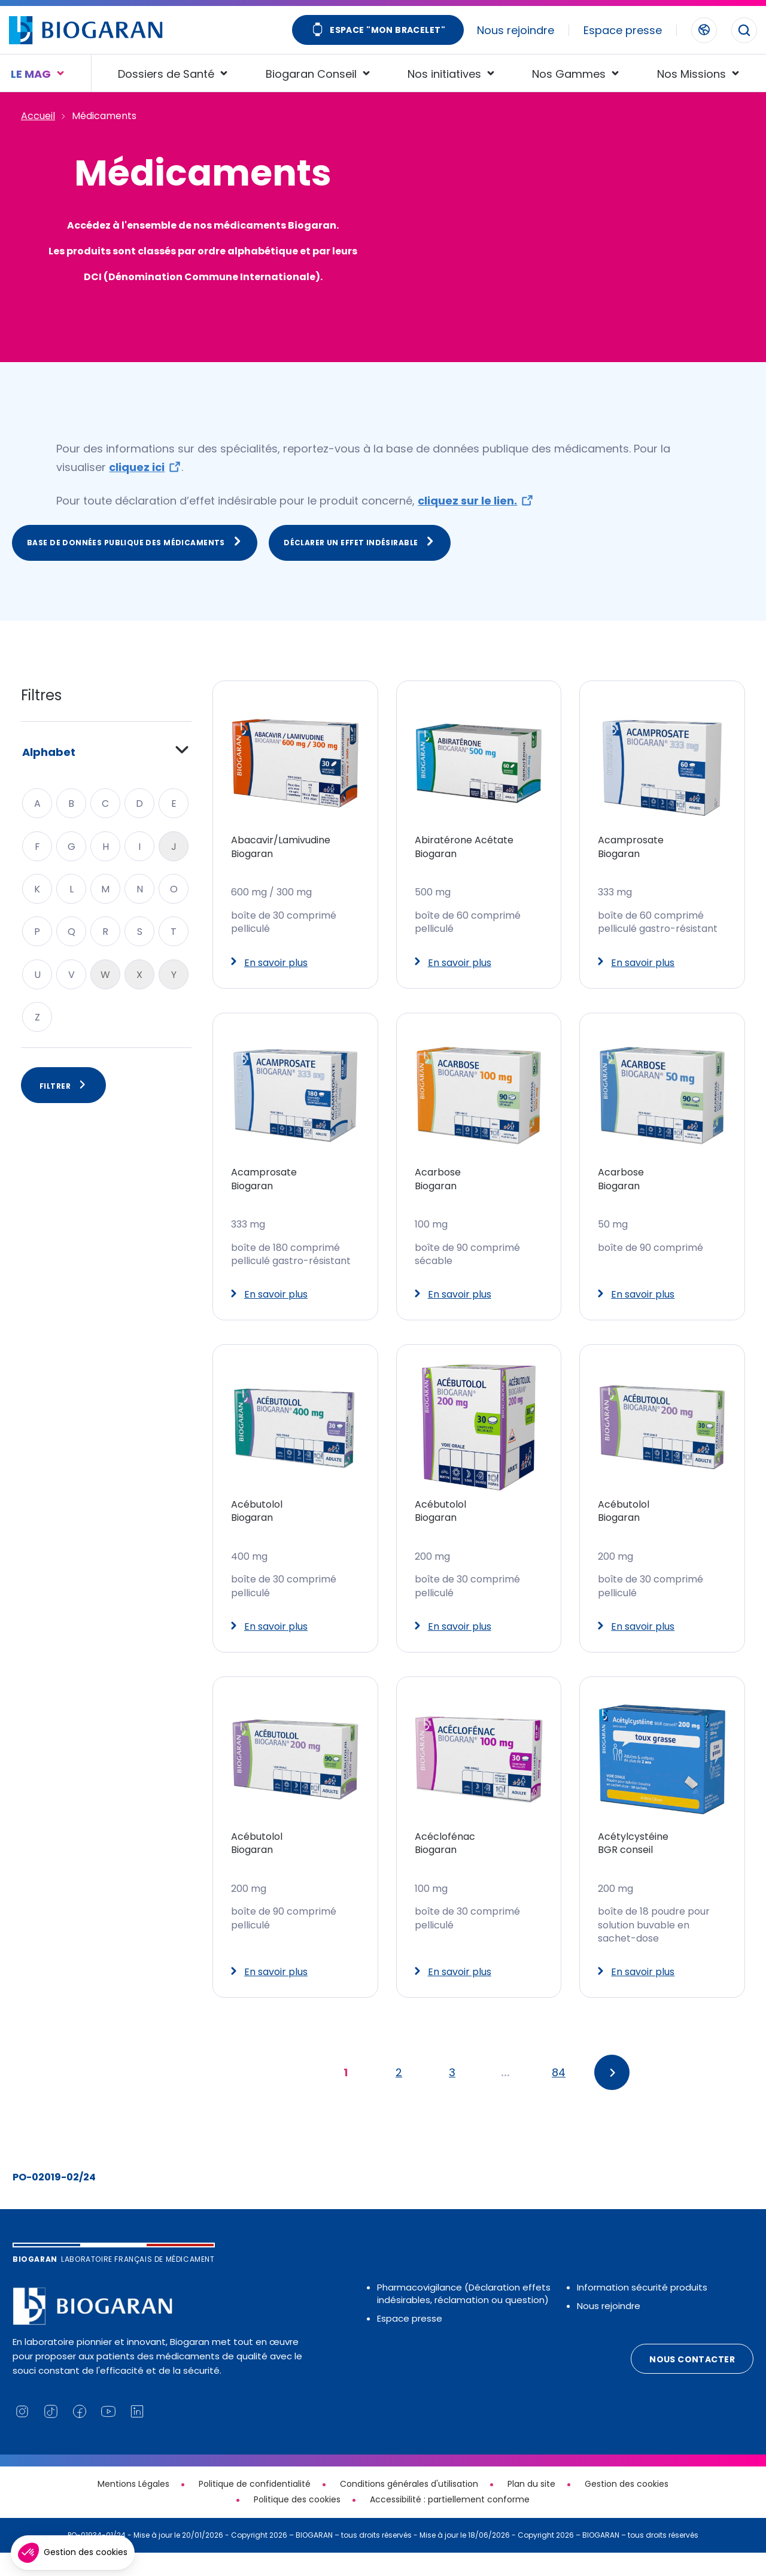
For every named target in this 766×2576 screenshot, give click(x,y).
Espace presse (622, 30)
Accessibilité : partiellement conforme (450, 2523)
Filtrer (63, 1109)
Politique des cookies (297, 2523)
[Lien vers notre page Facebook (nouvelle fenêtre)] (79, 2435)
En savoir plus (269, 986)
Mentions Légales (133, 2508)
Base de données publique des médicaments (134, 566)
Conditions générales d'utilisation (409, 2508)
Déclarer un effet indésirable (360, 566)
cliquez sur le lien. (467, 524)
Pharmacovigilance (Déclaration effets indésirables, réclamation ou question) (464, 2317)
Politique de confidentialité (255, 2508)
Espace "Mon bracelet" (378, 31)
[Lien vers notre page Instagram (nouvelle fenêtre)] (22, 2435)
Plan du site (531, 2508)
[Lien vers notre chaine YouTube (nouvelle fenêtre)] (108, 2435)
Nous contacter (692, 2383)
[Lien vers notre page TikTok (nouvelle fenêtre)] (50, 2435)
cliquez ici (137, 491)
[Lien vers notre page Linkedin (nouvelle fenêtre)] (137, 2435)
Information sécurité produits (642, 2311)
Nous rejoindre (515, 30)
